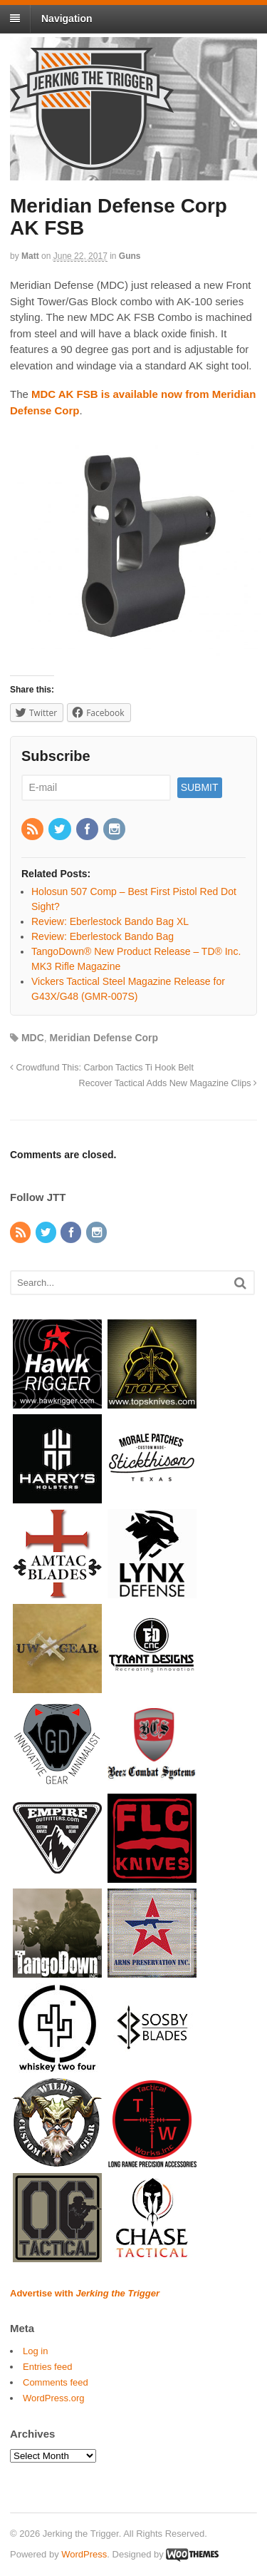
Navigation (67, 18)
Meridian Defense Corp (104, 1037)
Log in (35, 2351)
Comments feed (55, 2382)
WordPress (84, 2554)
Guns (130, 256)
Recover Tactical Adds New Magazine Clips (168, 1083)
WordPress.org (53, 2398)
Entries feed (47, 2366)
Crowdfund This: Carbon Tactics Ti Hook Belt (102, 1068)
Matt (30, 256)
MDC (32, 1037)
